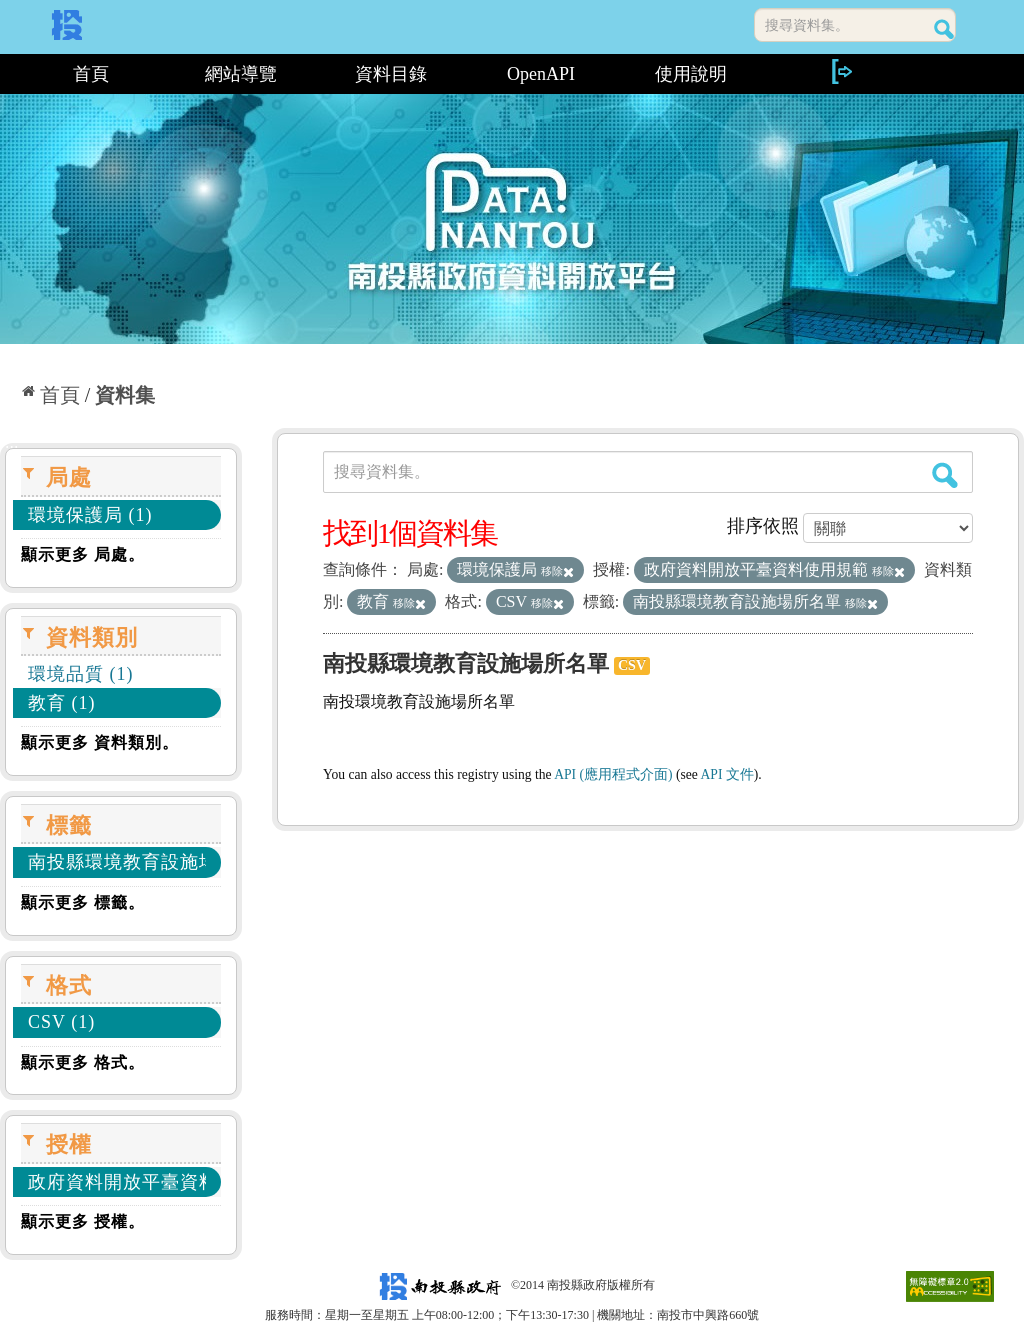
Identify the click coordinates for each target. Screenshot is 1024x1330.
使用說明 (691, 74)
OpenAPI (541, 74)
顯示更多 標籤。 (83, 902)
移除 (557, 571)
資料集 (125, 395)
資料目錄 (391, 74)
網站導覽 (241, 74)
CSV (632, 665)
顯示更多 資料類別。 (100, 742)
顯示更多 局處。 (83, 554)
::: (7, 74)
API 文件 (727, 774)
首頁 (91, 74)
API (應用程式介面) (613, 774)
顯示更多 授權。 (83, 1221)
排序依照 (763, 526)
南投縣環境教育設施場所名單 (466, 663)
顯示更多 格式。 (83, 1062)
